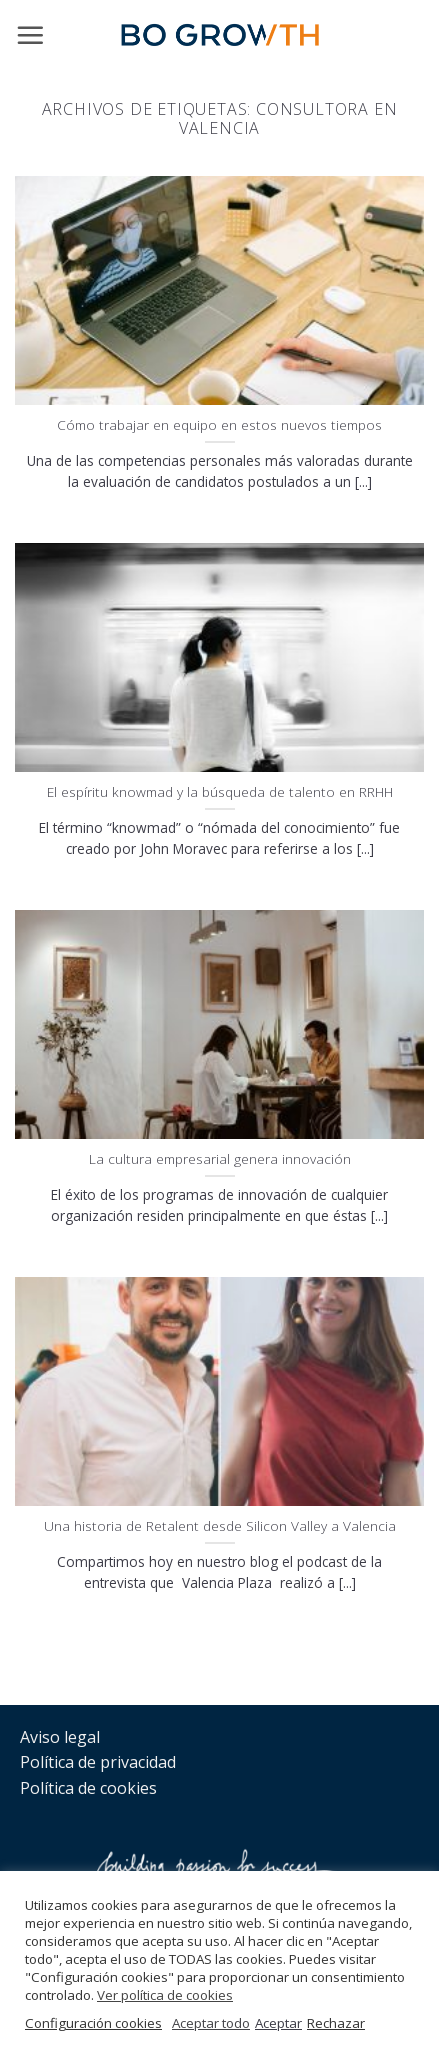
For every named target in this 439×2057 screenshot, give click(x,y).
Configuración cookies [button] (93, 2023)
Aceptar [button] (278, 2023)
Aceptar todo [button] (211, 2023)
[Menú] (30, 35)
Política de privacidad (98, 1762)
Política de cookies (88, 1788)
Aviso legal (60, 1737)
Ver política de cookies (165, 1995)
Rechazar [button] (336, 2023)
